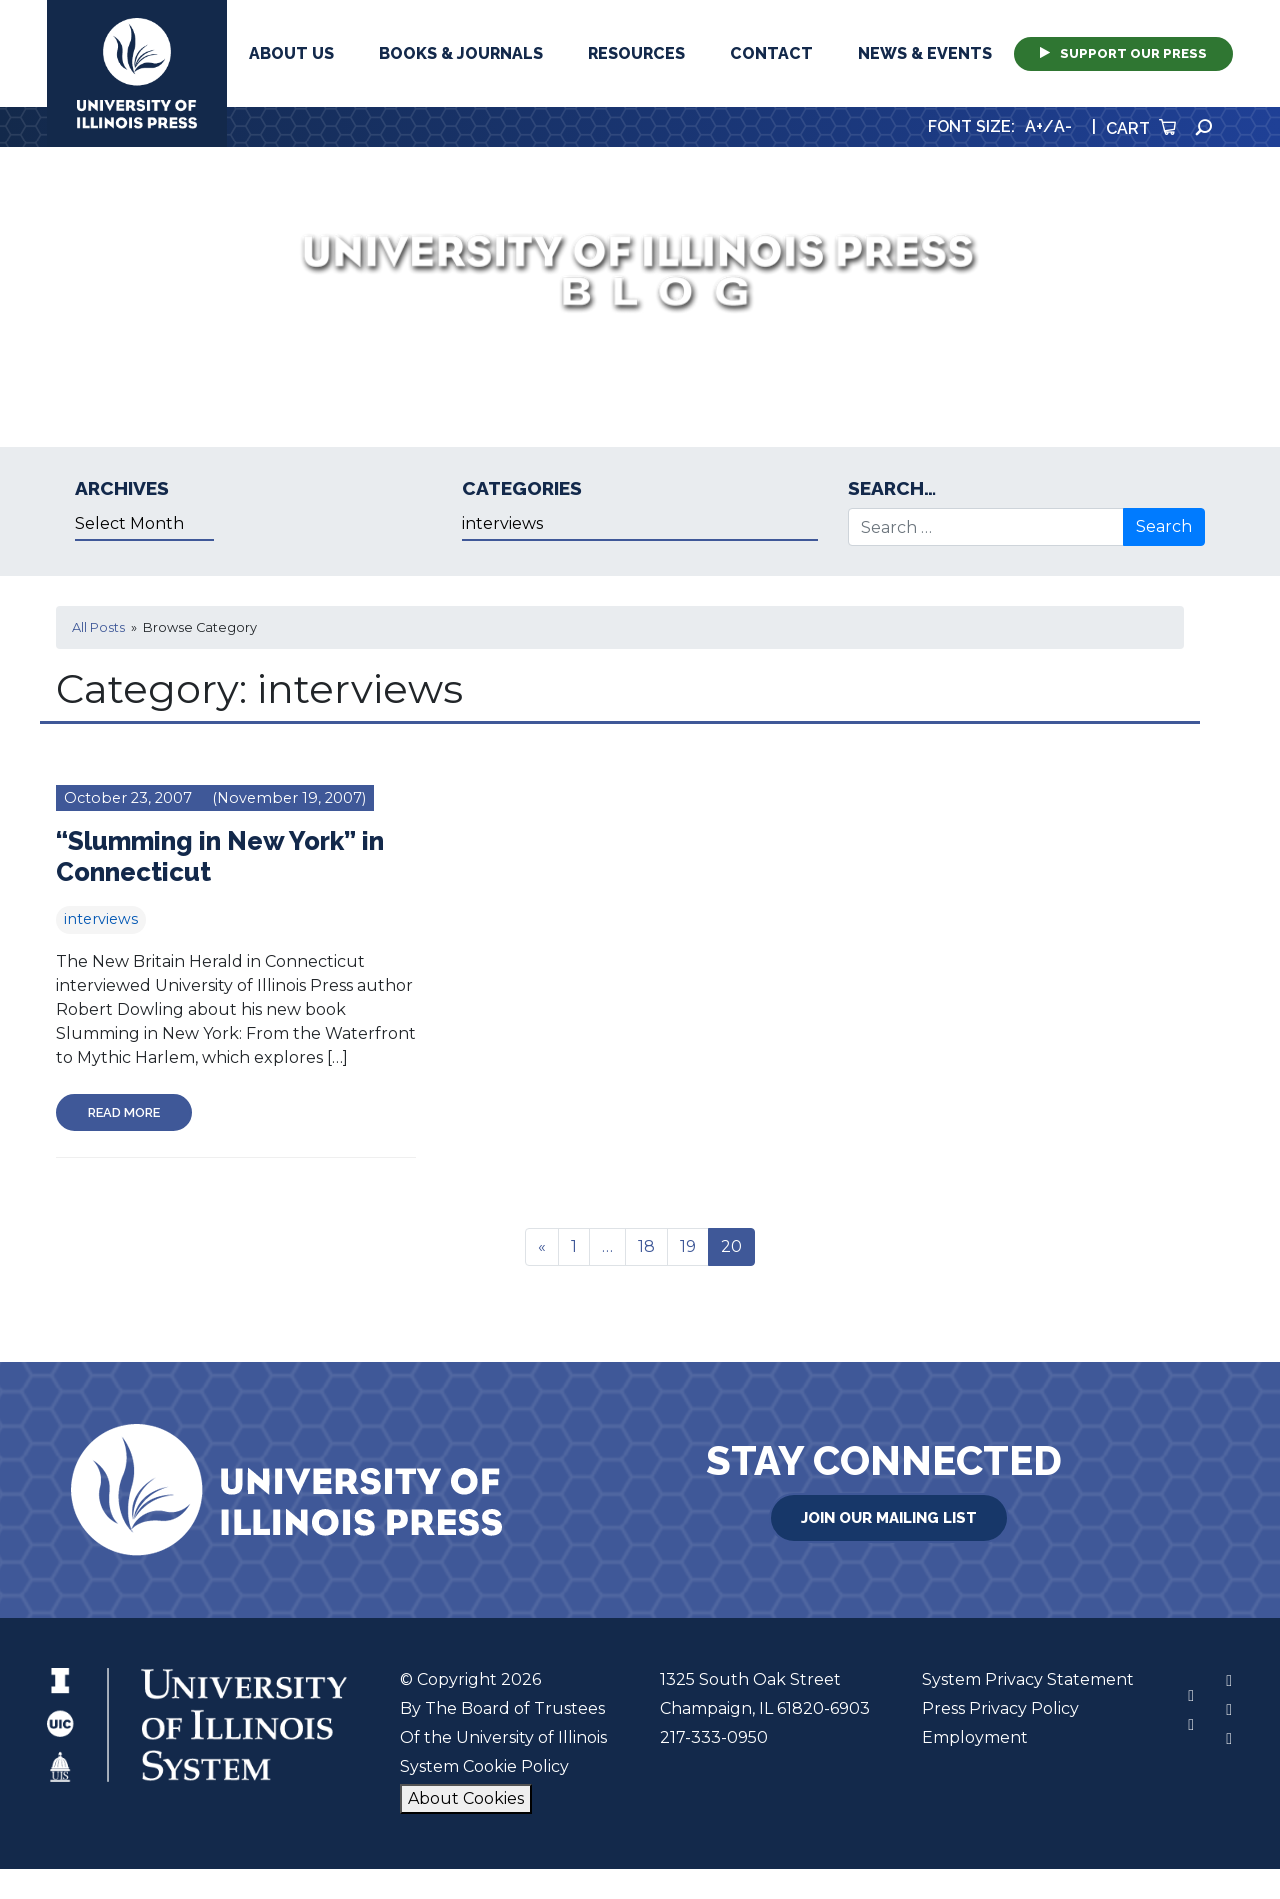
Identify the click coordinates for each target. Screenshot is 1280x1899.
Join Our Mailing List (889, 1518)
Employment (975, 1737)
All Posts (98, 627)
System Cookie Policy (484, 1766)
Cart (1141, 128)
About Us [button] (291, 53)
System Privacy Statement (1028, 1679)
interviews (101, 919)
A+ (1034, 126)
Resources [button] (636, 53)
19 (688, 1246)
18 (646, 1246)
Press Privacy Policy (1000, 1708)
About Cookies (466, 1798)
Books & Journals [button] (461, 53)
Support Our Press (1123, 53)
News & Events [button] (925, 53)
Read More (124, 1112)
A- (1063, 126)
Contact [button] (771, 53)
